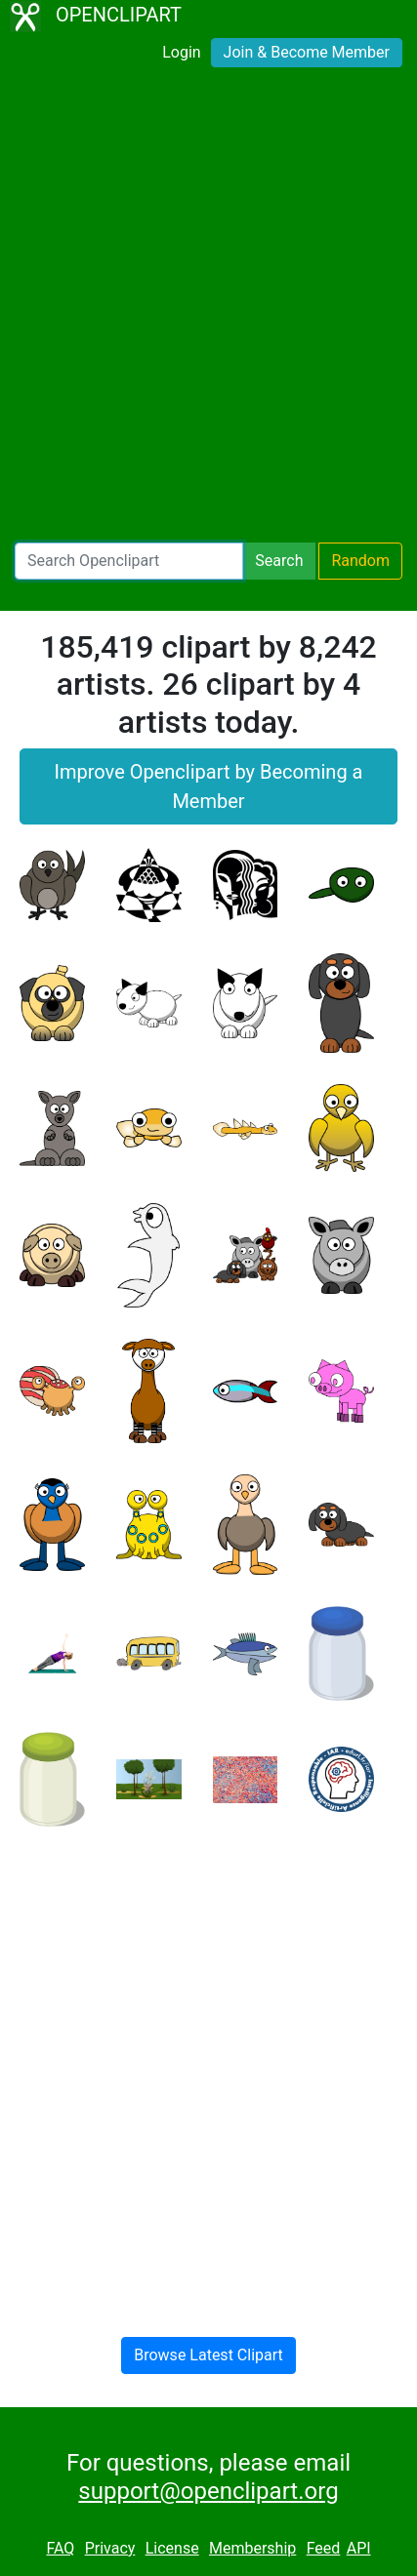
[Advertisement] (208, 309)
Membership (252, 2548)
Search (279, 560)
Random (360, 560)
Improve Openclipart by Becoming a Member (209, 786)
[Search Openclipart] (129, 561)
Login (181, 52)
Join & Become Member (307, 52)
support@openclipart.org (208, 2491)
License (172, 2548)
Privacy (110, 2548)
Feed (324, 2548)
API (359, 2548)
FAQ (60, 2548)
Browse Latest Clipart (208, 2355)
